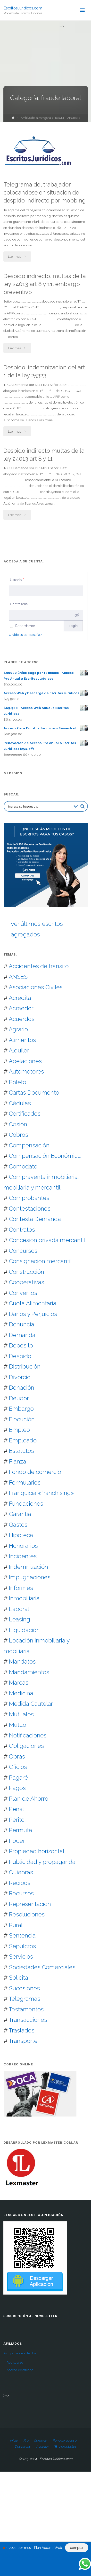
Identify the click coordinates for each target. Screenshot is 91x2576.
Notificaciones (28, 1735)
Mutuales (21, 1714)
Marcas (18, 1682)
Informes (21, 1587)
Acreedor (21, 1008)
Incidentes (23, 1556)
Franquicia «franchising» (41, 1492)
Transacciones (28, 2019)
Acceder (42, 2446)
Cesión (18, 1124)
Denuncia (21, 1324)
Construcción (26, 1271)
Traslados (21, 2030)
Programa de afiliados (19, 2353)
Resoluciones (27, 1914)
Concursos (23, 1250)
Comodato (23, 1166)
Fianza (17, 1461)
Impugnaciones (29, 1577)
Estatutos (21, 1450)
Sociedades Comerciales (42, 1967)
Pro (25, 2440)
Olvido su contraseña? (25, 635)
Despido (20, 1356)
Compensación (29, 1145)
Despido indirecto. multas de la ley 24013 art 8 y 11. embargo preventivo (44, 284)
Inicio (14, 2440)
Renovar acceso (64, 2440)
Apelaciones (25, 1061)
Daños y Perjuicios (33, 1313)
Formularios (25, 1482)
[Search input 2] (39, 806)
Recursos (21, 1893)
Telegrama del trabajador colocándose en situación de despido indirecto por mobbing (44, 192)
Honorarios (23, 1545)
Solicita (18, 1977)
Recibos (19, 1882)
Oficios (18, 1766)
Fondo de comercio (35, 1471)
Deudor (19, 1398)
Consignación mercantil (40, 1261)
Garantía (20, 1514)
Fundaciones (26, 1503)
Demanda (22, 1335)
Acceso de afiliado (20, 2370)
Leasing (19, 1619)
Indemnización (28, 1566)
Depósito (21, 1345)
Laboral (19, 1608)
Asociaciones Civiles (36, 987)
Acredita (20, 997)
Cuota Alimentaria (32, 1303)
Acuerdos (21, 1018)
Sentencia (22, 1935)
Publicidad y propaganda (42, 1861)
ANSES (18, 976)
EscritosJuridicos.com (22, 8)
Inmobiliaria (24, 1598)
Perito (17, 1819)
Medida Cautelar (31, 1703)
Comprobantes (29, 1197)
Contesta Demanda (35, 1218)
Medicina (21, 1693)
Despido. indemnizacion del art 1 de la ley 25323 (44, 371)
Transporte (23, 2040)
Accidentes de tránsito (39, 966)
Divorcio (20, 1377)
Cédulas (20, 1103)
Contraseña (20, 604)
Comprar (40, 2440)
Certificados (25, 1113)
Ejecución (22, 1419)
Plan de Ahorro (28, 1798)
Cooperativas (26, 1282)
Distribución (25, 1366)
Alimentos (22, 1039)
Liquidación (24, 1630)
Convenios (23, 1292)
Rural (16, 1925)
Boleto (17, 1082)
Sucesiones (24, 1988)
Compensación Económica (45, 1155)
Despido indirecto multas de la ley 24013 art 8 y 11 (43, 454)
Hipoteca (21, 1535)
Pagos (17, 1787)
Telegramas (24, 1998)
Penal (16, 1809)
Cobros (18, 1134)
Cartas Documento (34, 1092)
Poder (17, 1840)
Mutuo (17, 1724)
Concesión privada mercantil (47, 1240)
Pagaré (18, 1777)
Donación (21, 1387)
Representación (30, 1903)
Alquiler (19, 1050)
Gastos (18, 1524)
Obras (17, 1756)
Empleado (23, 1440)
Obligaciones (26, 1745)
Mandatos (22, 1661)
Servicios (21, 1956)
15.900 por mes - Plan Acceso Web (34, 2548)
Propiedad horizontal (36, 1851)
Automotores (26, 1071)
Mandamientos (29, 1672)
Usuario (17, 580)
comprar (76, 2548)
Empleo (19, 1429)
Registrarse (15, 2362)
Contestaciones (29, 1208)
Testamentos (26, 2009)
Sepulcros (22, 1946)
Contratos (22, 1229)
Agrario (18, 1029)
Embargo (21, 1408)
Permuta (20, 1830)
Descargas (23, 2446)
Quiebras (21, 1872)
